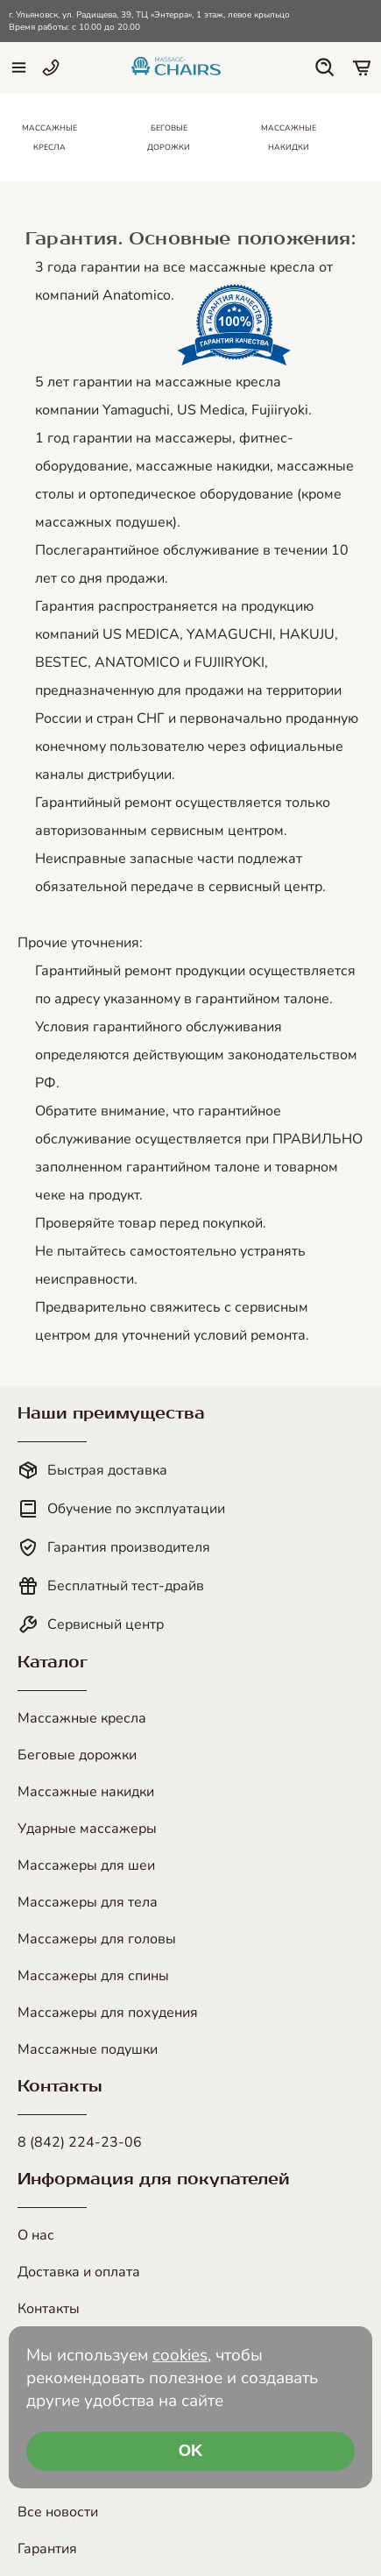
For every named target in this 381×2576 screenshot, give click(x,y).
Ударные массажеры (87, 1828)
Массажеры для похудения (108, 2012)
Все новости (58, 2512)
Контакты (49, 2308)
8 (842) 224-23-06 (80, 2142)
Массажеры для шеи (86, 1865)
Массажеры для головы (97, 1939)
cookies (180, 2355)
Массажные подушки (88, 2049)
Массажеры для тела (88, 1902)
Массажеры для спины (93, 1975)
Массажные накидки (86, 1791)
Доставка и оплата (79, 2272)
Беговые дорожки (77, 1755)
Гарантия (47, 2548)
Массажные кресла (82, 1718)
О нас (36, 2235)
